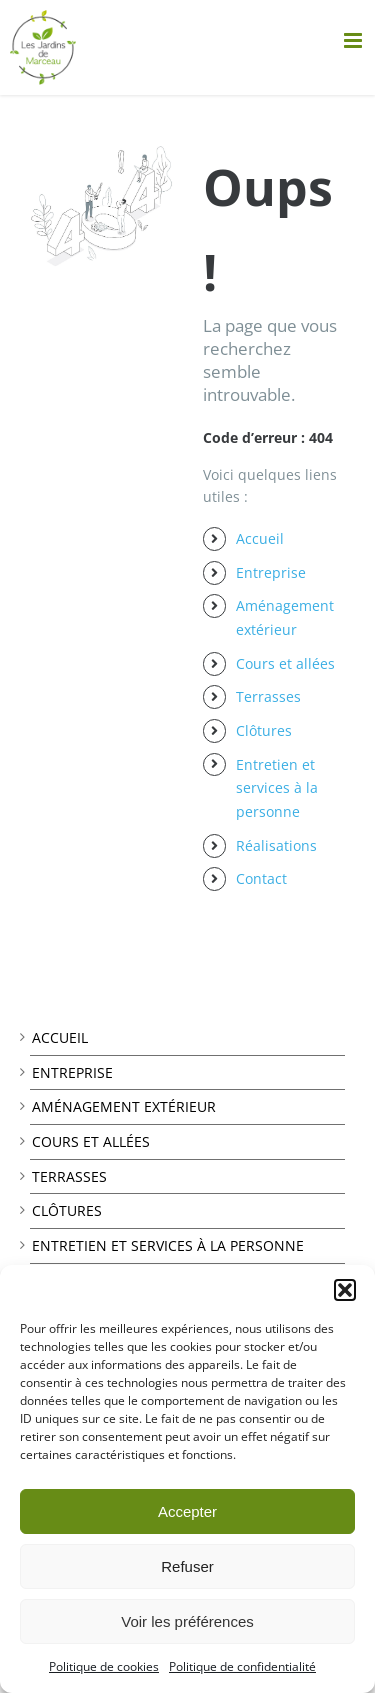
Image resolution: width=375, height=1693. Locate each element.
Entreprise (271, 572)
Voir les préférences (187, 1621)
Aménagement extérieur (124, 1106)
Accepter (187, 1511)
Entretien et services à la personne (277, 788)
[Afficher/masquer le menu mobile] (354, 40)
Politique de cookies (104, 1666)
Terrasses (268, 696)
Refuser (187, 1566)
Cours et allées (285, 663)
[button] (345, 1290)
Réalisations (276, 845)
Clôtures (264, 730)
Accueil (260, 538)
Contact (261, 878)
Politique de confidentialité (242, 1666)
